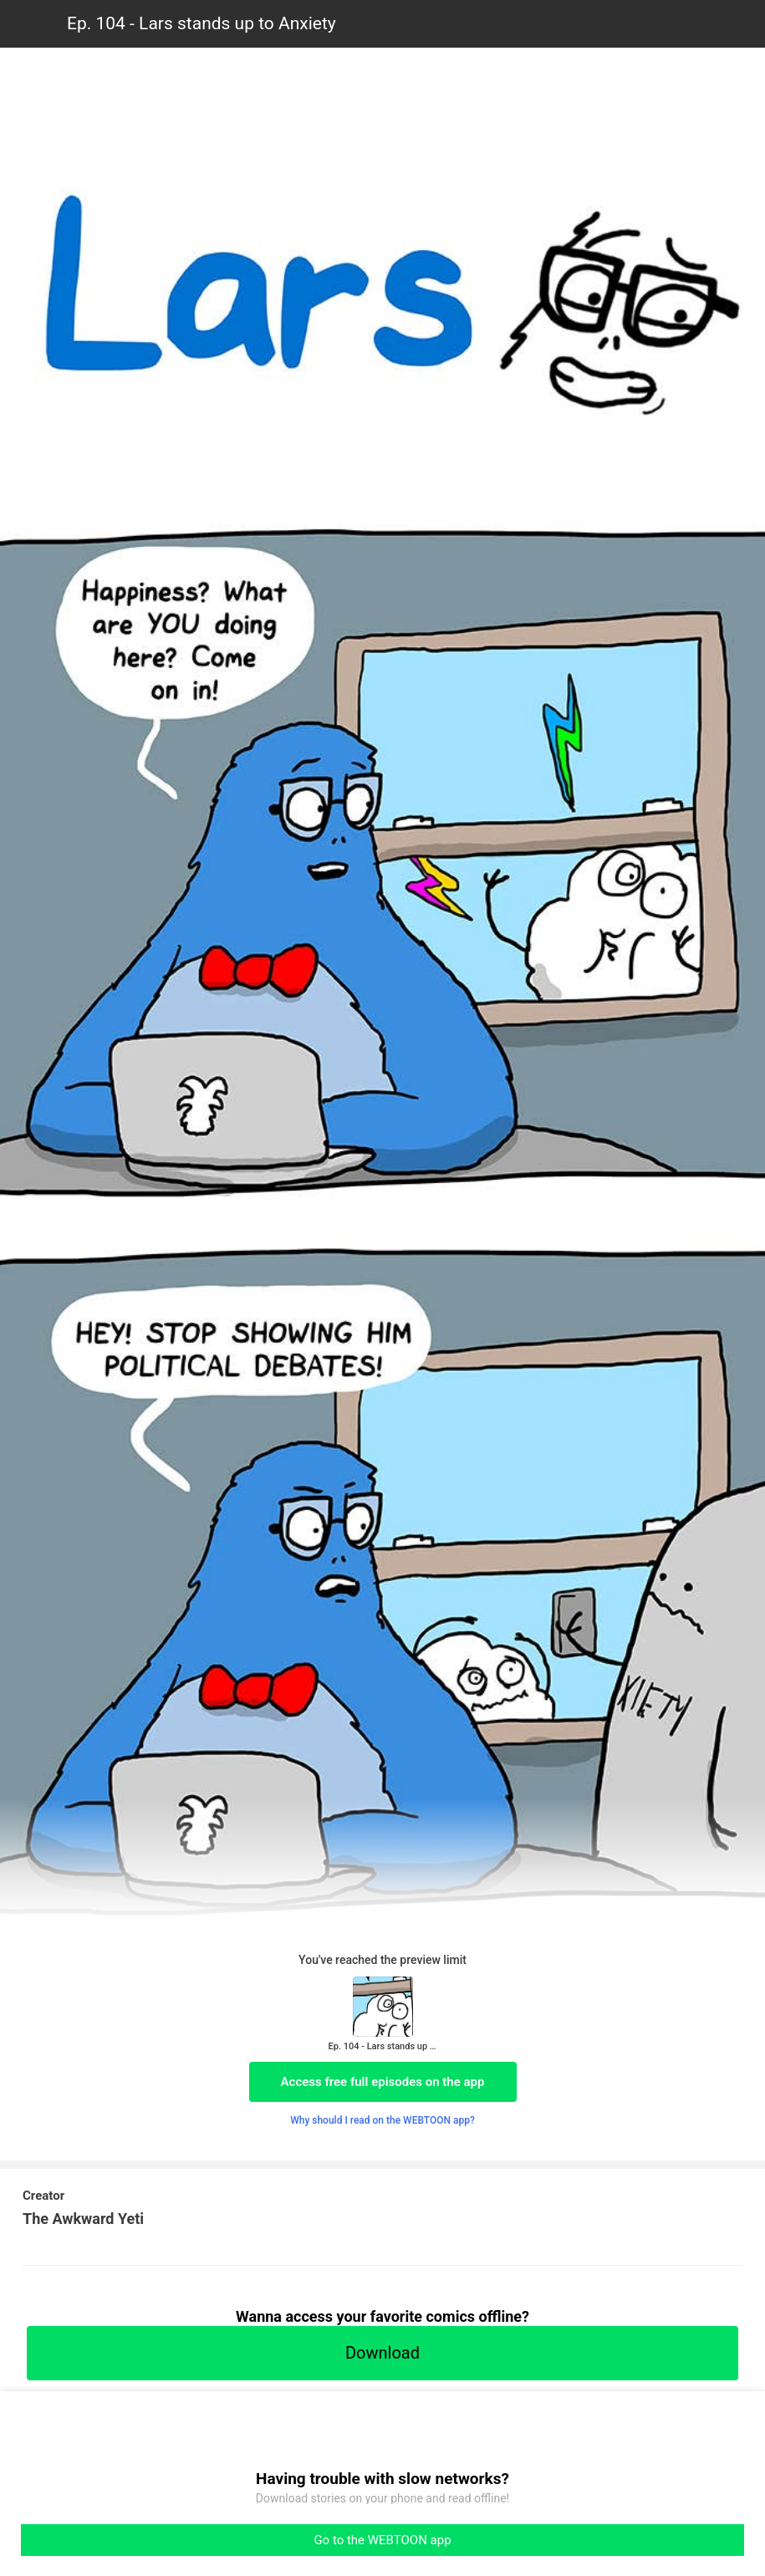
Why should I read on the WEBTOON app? (382, 2120)
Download (382, 2353)
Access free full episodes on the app (383, 2081)
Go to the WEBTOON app (382, 2540)
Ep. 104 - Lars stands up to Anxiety (201, 23)
